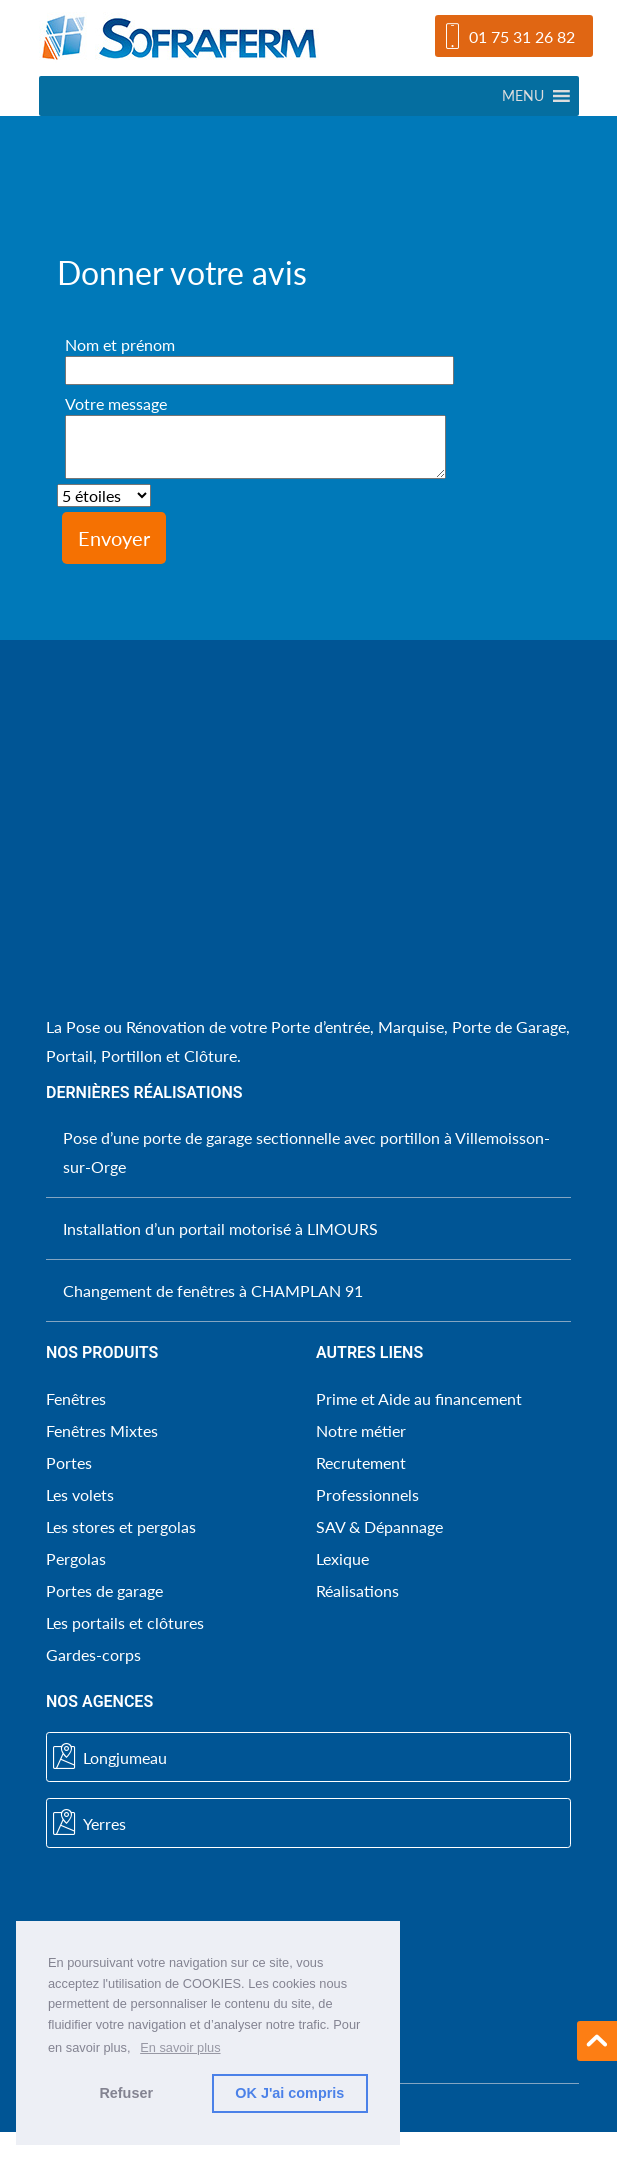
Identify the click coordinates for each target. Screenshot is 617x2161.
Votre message (255, 438)
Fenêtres (76, 1398)
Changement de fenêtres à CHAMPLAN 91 (213, 1290)
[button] (523, 96)
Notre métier (361, 1430)
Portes (69, 1462)
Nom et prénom (259, 357)
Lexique (342, 1558)
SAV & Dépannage (379, 1526)
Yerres (89, 1823)
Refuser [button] (126, 2093)
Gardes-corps (93, 1654)
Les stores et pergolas (121, 1526)
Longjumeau (110, 1757)
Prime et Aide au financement (419, 1398)
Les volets (80, 1494)
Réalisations (357, 1590)
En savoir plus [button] (180, 2047)
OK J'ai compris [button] (289, 2093)
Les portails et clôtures (125, 1622)
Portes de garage (104, 1590)
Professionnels (367, 1494)
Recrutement (361, 1462)
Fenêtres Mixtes (102, 1430)
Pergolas (76, 1558)
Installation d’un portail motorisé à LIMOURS (220, 1228)
